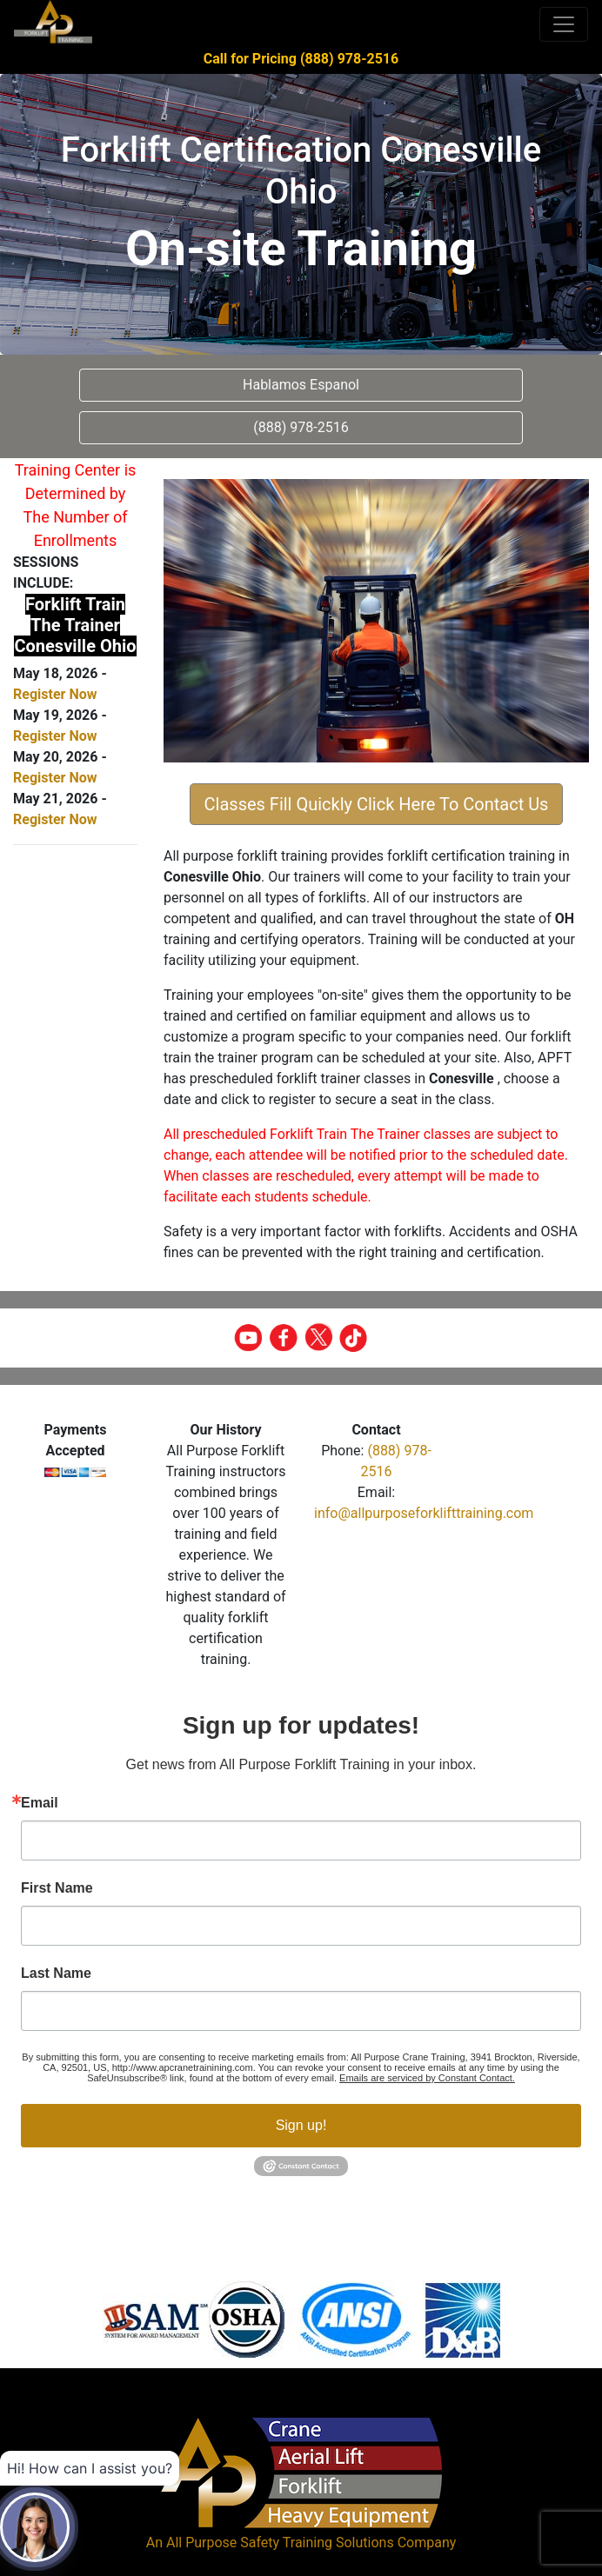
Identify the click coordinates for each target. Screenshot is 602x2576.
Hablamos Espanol (301, 384)
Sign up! (301, 2125)
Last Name (56, 1973)
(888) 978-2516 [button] (300, 427)
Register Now (55, 694)
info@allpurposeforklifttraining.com (423, 1513)
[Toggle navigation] (563, 24)
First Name (57, 1888)
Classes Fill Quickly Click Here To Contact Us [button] (376, 804)
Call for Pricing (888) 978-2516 (301, 58)
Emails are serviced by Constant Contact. (427, 2078)
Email (39, 1803)
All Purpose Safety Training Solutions (280, 2542)
